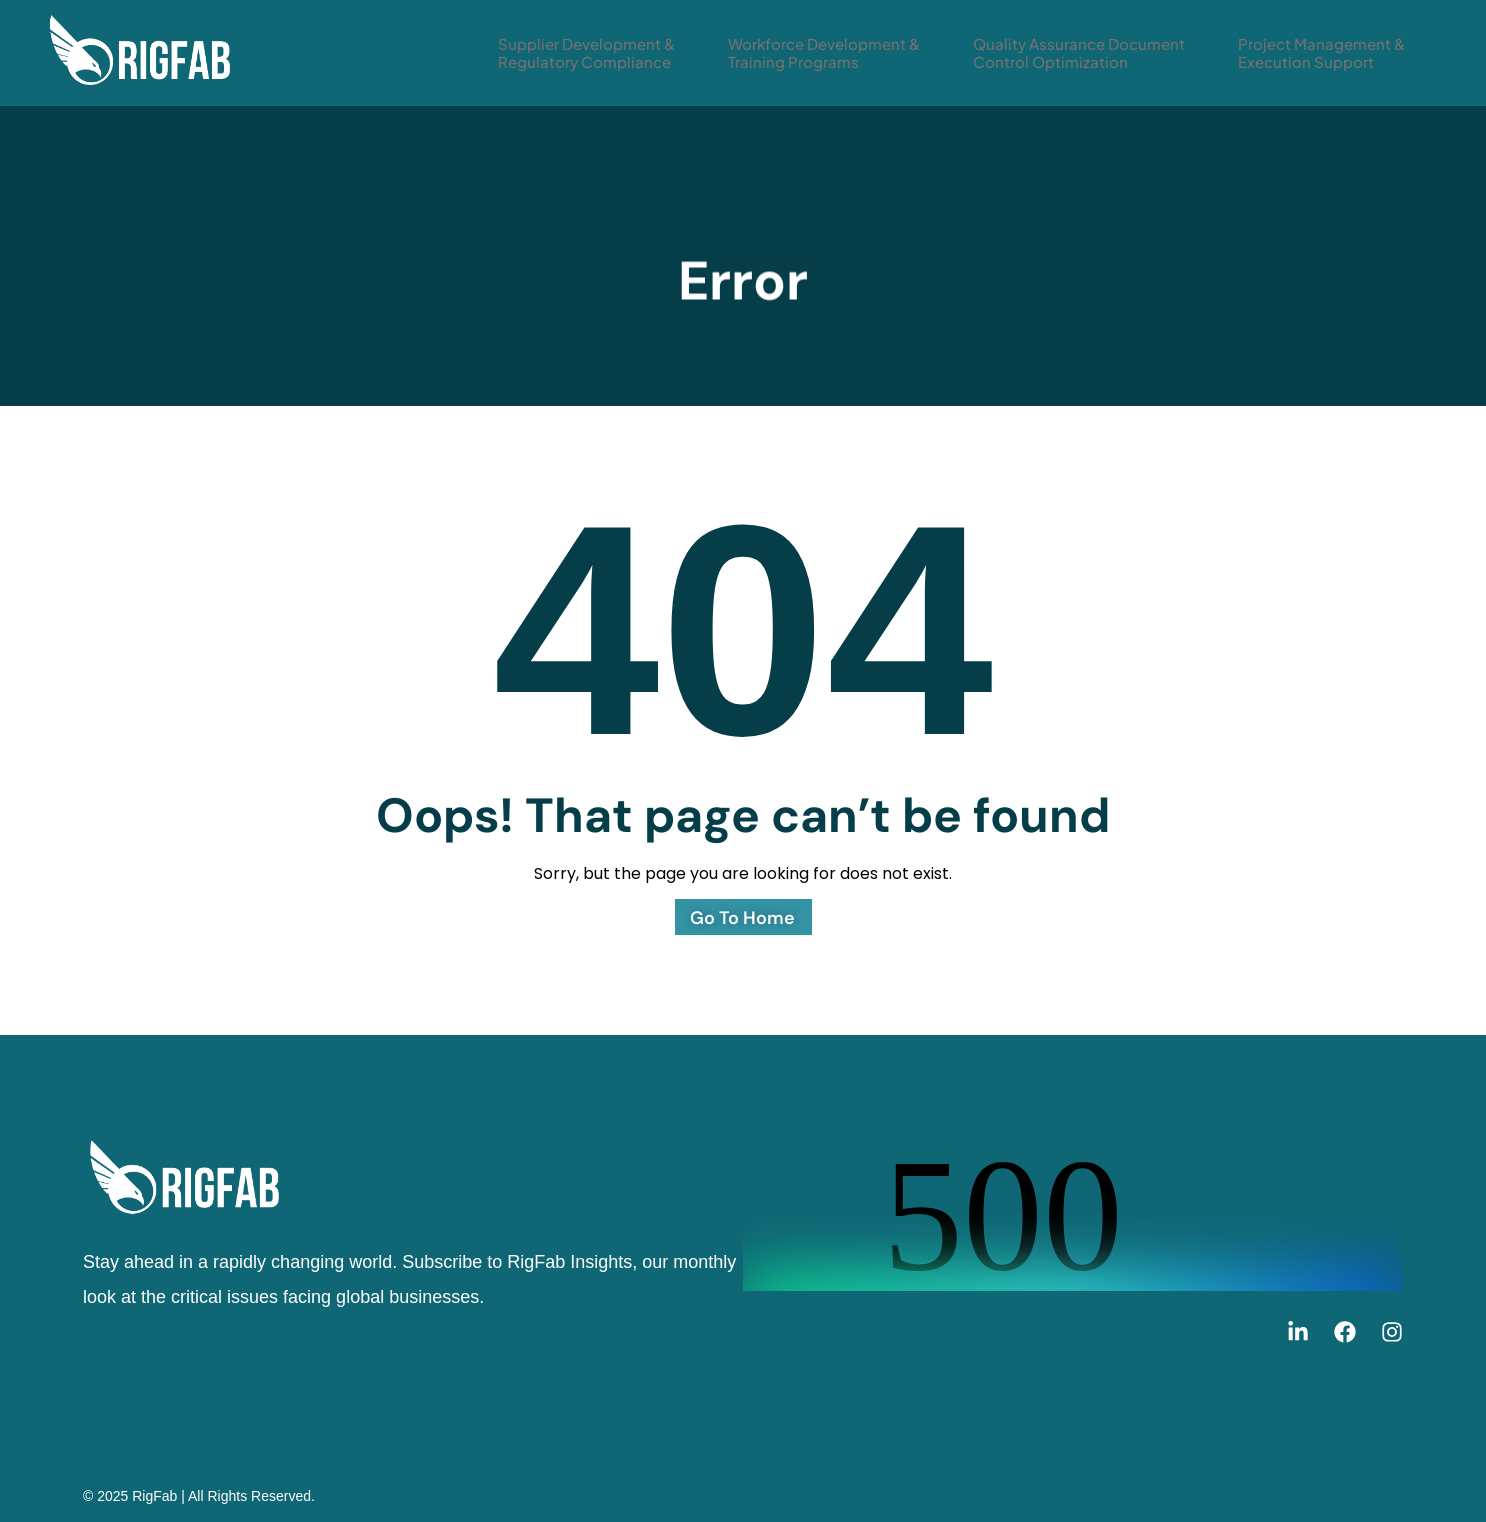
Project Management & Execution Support (1330, 52)
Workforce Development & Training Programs (832, 52)
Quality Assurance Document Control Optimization (1087, 52)
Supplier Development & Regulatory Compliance (595, 52)
